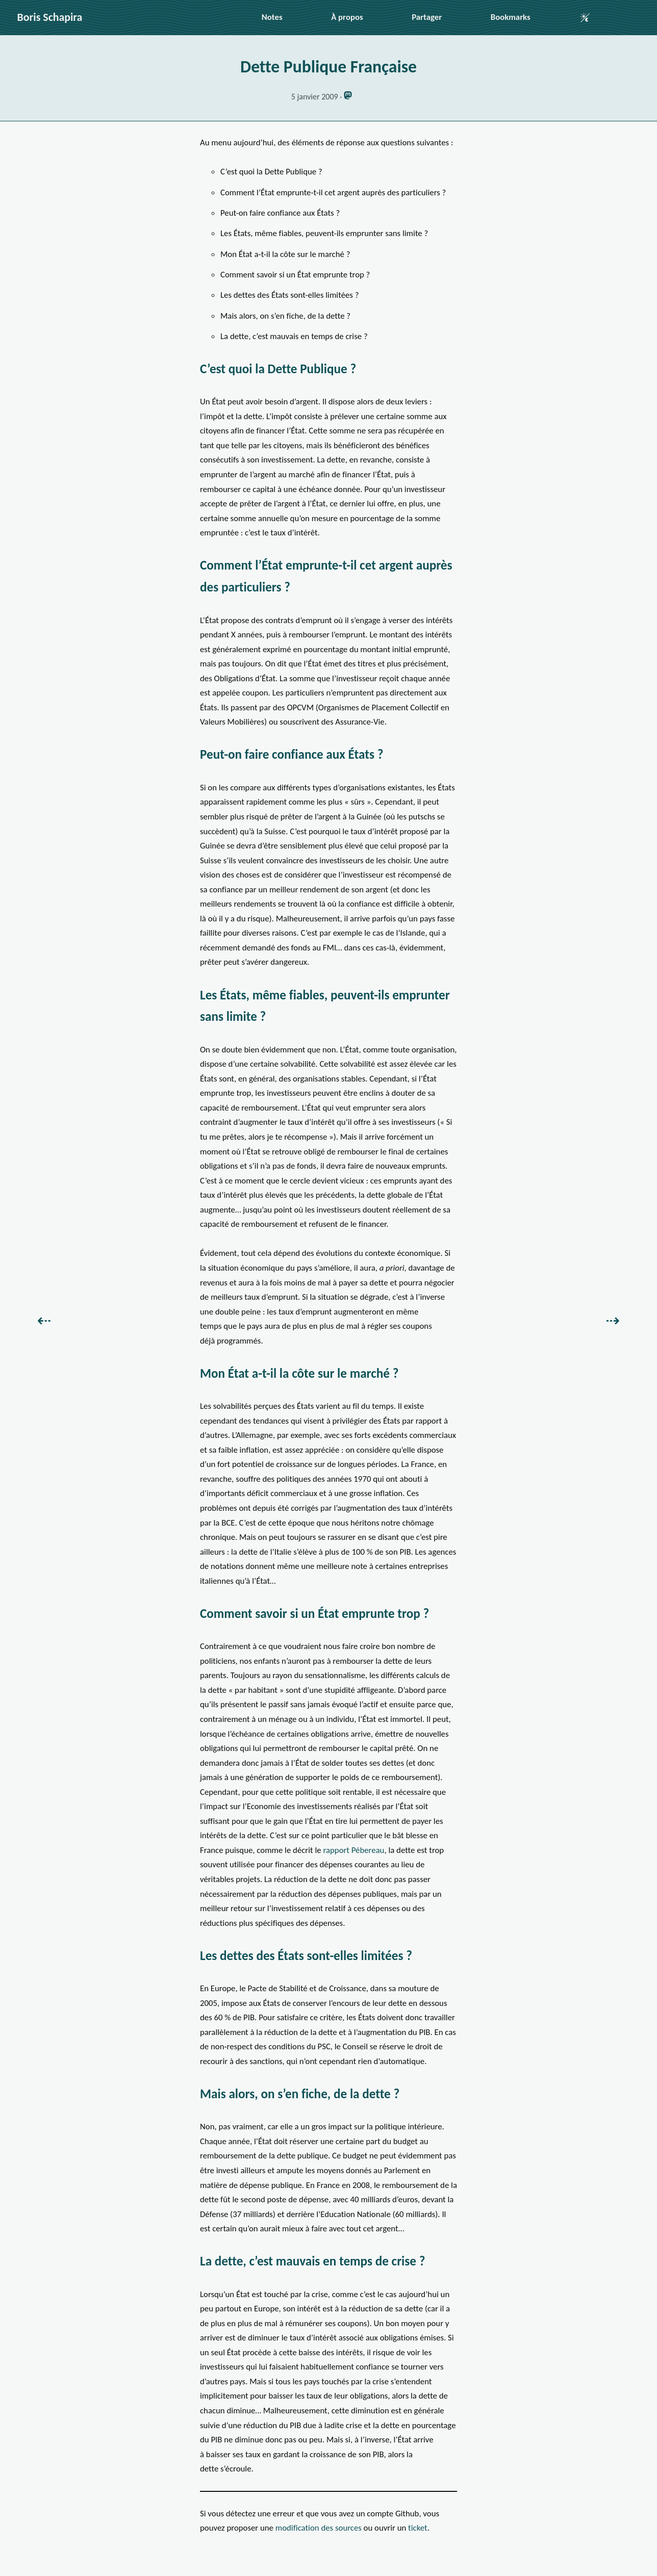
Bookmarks (510, 17)
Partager (427, 17)
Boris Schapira (50, 17)
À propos (347, 17)
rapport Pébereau (353, 1850)
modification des (318, 2527)
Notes (272, 17)
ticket (417, 2527)
